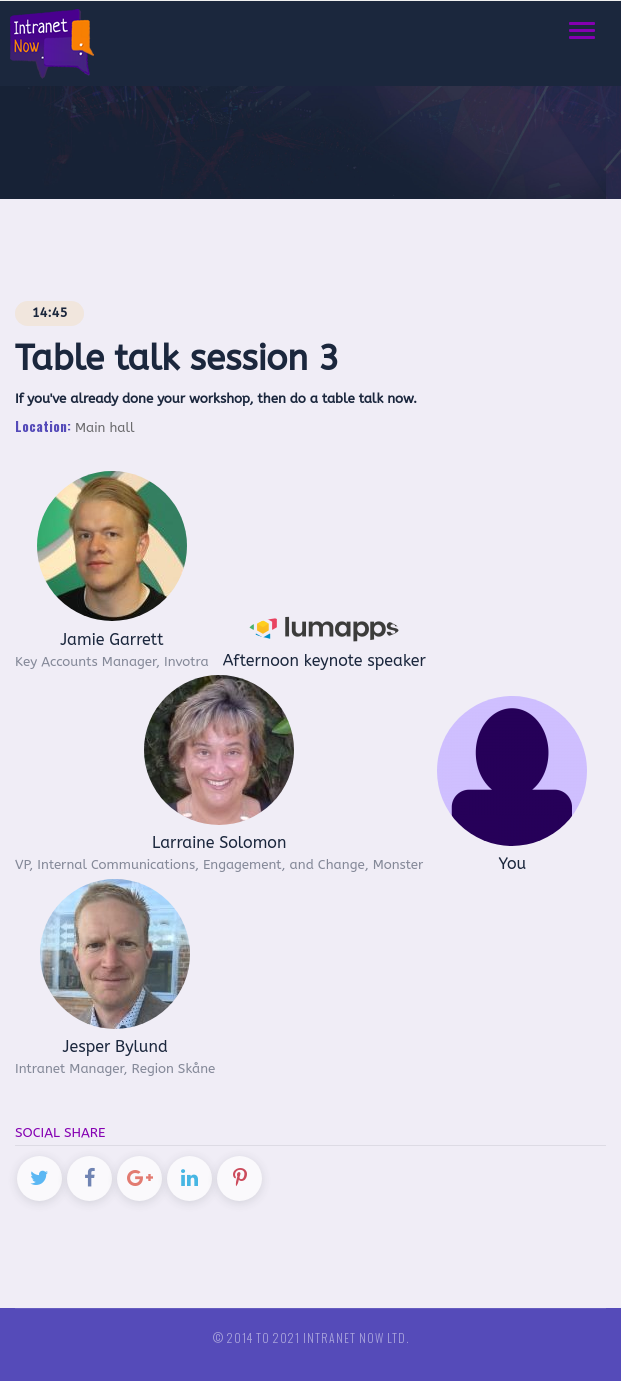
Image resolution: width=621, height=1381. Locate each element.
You (512, 863)
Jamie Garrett (111, 639)
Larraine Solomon (219, 842)
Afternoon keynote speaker (324, 660)
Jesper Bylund (115, 1046)
